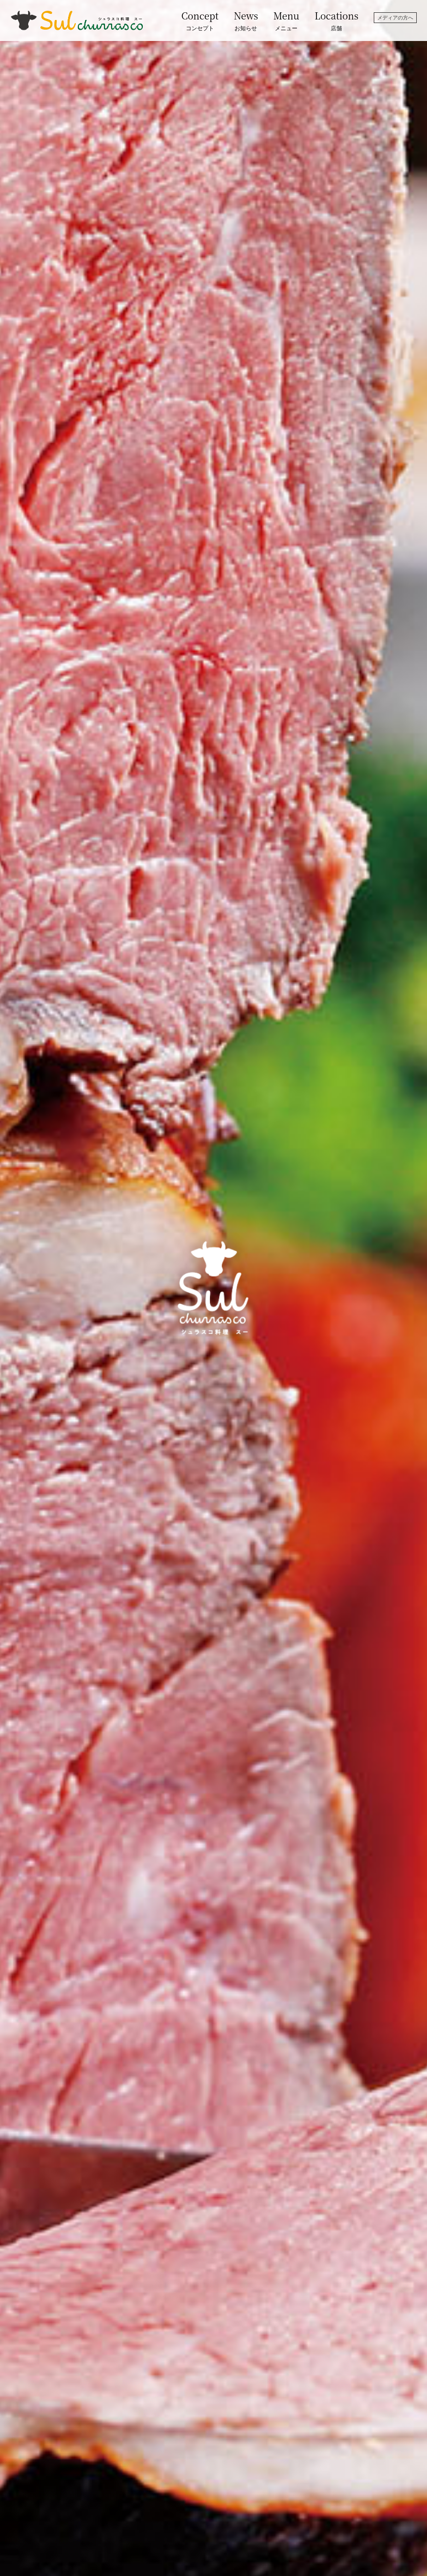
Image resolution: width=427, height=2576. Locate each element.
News (246, 21)
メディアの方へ (395, 17)
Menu (286, 21)
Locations (336, 21)
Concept (200, 21)
